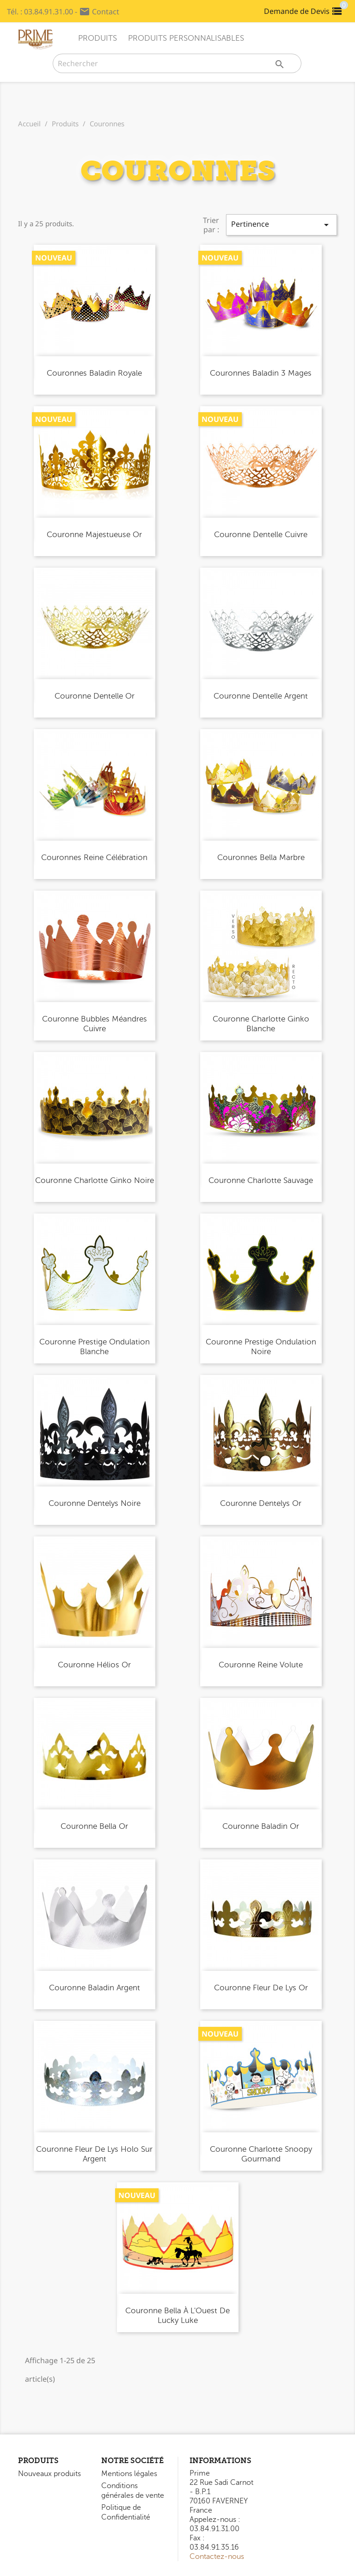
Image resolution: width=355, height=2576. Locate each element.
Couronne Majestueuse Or (94, 534)
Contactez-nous (217, 2556)
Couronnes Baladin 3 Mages (261, 373)
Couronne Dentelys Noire (95, 1503)
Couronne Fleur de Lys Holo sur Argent (94, 2154)
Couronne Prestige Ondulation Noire (261, 1347)
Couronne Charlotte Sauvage (260, 1180)
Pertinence (281, 224)
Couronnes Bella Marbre (261, 857)
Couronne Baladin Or (260, 1826)
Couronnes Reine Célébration (94, 857)
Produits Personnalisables (186, 38)
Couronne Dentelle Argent (261, 696)
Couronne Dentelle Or (95, 696)
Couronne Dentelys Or (260, 1503)
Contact (105, 11)
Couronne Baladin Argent (94, 1987)
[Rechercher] (177, 63)
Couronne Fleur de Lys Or (261, 1987)
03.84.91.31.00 (48, 11)
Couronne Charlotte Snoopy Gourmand (261, 2154)
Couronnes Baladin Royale (94, 373)
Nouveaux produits (49, 2474)
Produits (97, 38)
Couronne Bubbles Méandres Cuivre (94, 1024)
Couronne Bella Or (94, 1826)
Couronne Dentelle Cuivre (260, 534)
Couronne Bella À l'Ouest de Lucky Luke (177, 2315)
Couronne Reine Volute (261, 1664)
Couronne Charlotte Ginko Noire (94, 1180)
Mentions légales (129, 2474)
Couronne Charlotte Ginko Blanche (261, 1024)
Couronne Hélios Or (94, 1664)
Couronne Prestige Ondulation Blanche (94, 1347)
